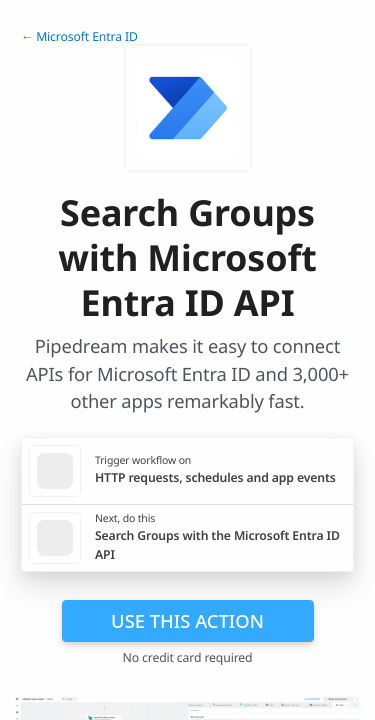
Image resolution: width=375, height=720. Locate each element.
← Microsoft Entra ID (79, 36)
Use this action (187, 620)
